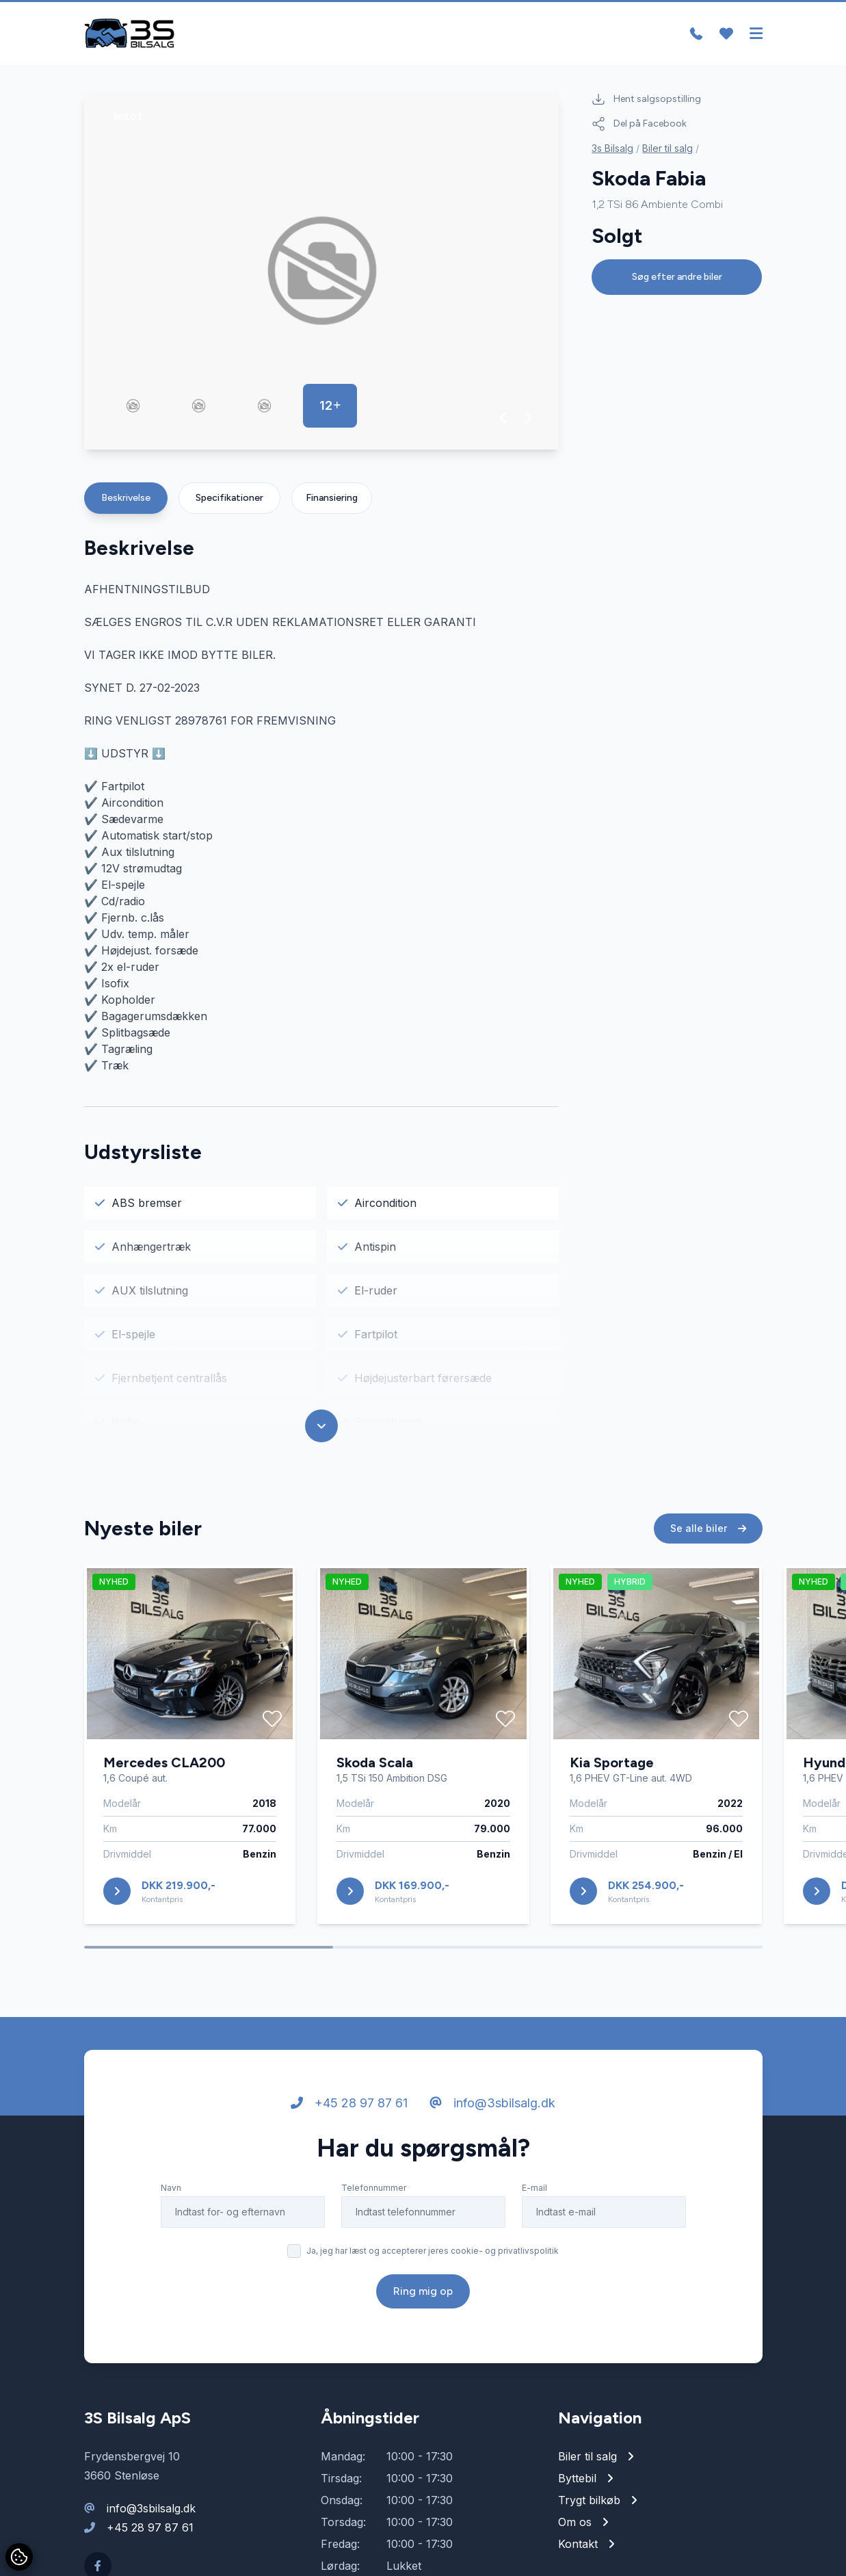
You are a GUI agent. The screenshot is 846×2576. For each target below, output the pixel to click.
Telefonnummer (373, 2194)
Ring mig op (423, 2297)
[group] (321, 271)
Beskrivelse (125, 498)
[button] (503, 418)
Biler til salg (667, 149)
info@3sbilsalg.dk (492, 2109)
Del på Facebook (639, 124)
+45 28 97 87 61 (349, 2109)
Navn (171, 2194)
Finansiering (332, 498)
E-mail (534, 2194)
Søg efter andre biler (677, 277)
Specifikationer (229, 498)
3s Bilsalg (612, 149)
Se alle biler (708, 1534)
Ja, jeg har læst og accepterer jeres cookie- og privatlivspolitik (432, 2257)
